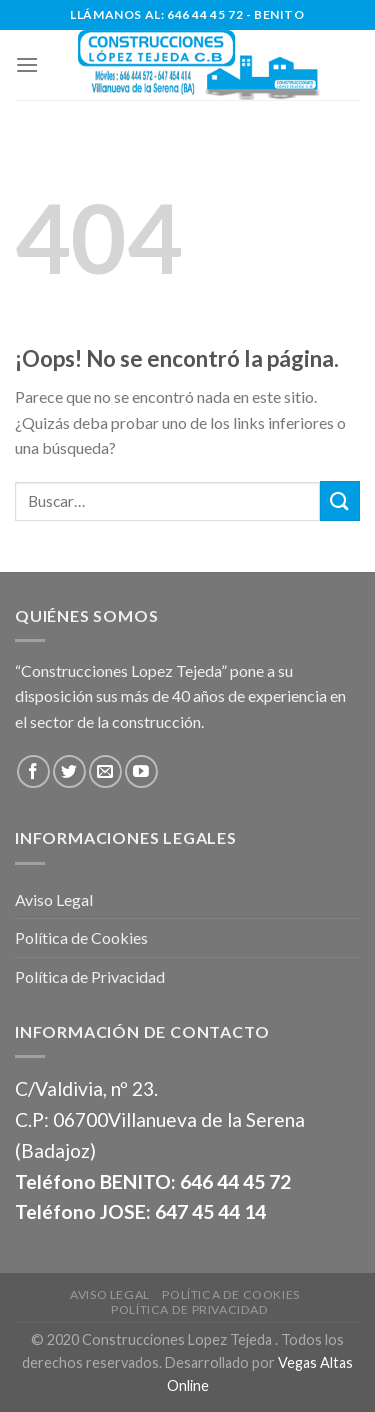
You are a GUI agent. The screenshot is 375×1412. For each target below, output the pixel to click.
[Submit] (340, 500)
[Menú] (27, 64)
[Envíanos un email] (105, 771)
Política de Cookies (81, 937)
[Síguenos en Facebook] (33, 771)
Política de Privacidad (90, 976)
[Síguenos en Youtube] (141, 771)
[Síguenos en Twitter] (69, 771)
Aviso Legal (54, 899)
